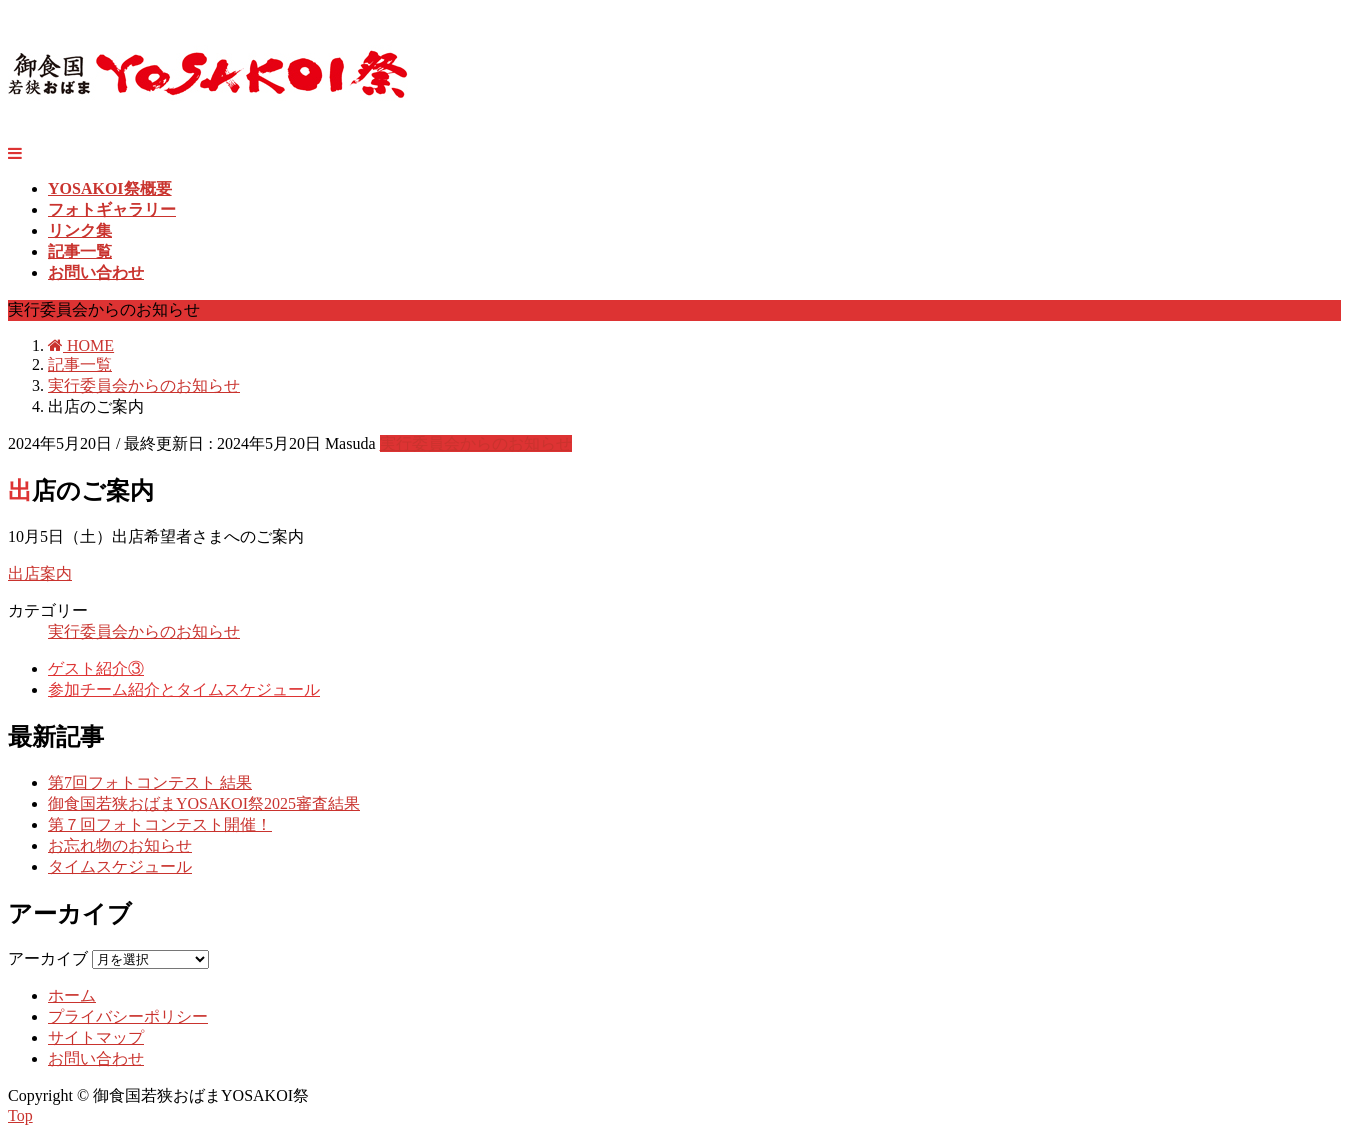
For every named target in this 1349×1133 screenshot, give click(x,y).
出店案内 (40, 573)
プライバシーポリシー (128, 1016)
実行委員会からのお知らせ (476, 443)
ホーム (72, 995)
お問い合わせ (96, 1058)
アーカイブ (48, 958)
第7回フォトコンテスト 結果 (150, 782)
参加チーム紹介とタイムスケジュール (184, 689)
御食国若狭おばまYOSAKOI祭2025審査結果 (204, 803)
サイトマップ (96, 1037)
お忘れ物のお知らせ (120, 845)
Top (20, 1115)
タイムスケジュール (120, 866)
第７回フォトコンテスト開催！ (160, 824)
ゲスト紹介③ (96, 668)
